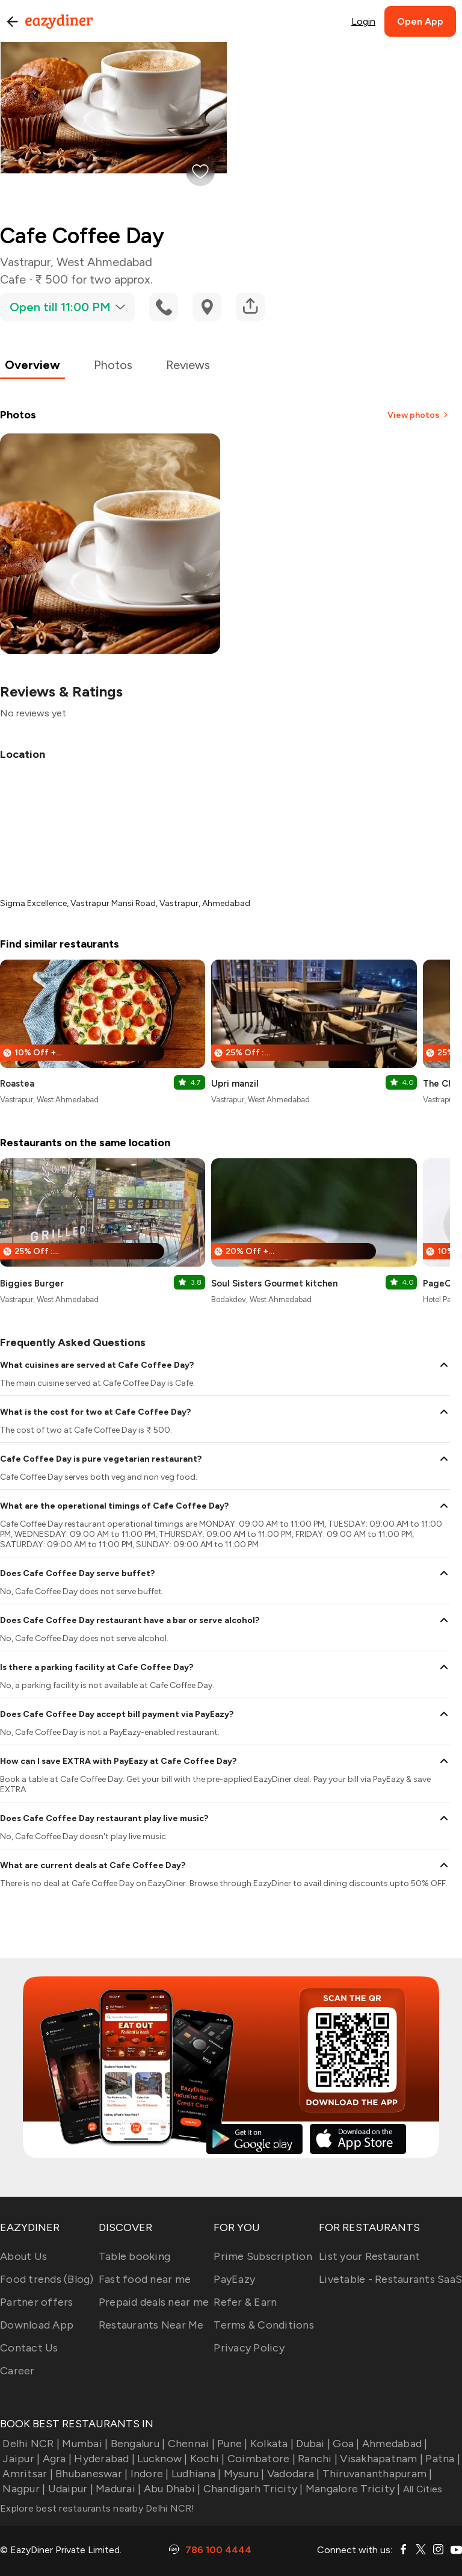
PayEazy (234, 2279)
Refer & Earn (245, 2302)
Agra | (56, 2458)
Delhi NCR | (30, 2443)
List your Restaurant (369, 2256)
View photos (418, 415)
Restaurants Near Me (151, 2325)
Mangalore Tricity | (352, 2488)
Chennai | (190, 2443)
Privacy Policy (249, 2347)
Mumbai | (84, 2443)
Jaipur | (20, 2458)
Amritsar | (26, 2473)
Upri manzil (235, 1083)
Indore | (148, 2473)
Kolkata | (271, 2443)
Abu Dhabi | (170, 2488)
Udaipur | (69, 2488)
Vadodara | (292, 2473)
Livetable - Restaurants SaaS (390, 2279)
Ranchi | (316, 2458)
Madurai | (117, 2488)
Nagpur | (22, 2488)
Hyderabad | (103, 2458)
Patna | (441, 2458)
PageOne (442, 1283)
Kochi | (206, 2458)
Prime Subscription (263, 2256)
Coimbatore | (260, 2458)
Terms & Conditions (264, 2325)
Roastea (17, 1083)
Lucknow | (161, 2458)
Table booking (134, 2256)
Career (17, 2370)
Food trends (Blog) (47, 2279)
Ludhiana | (195, 2473)
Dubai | (312, 2443)
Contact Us (29, 2347)
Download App (36, 2325)
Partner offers (36, 2302)
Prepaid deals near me (154, 2302)
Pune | (231, 2443)
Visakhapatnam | (380, 2458)
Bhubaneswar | (90, 2473)
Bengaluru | (136, 2443)
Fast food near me (145, 2279)
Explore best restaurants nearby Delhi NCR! (97, 2508)
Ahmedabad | (394, 2443)
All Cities (422, 2489)
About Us (23, 2256)
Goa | (345, 2443)
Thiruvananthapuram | (375, 2473)
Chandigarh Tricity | (251, 2488)
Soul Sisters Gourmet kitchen (274, 1283)
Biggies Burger (32, 1283)
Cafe (13, 279)
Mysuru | (242, 2473)
